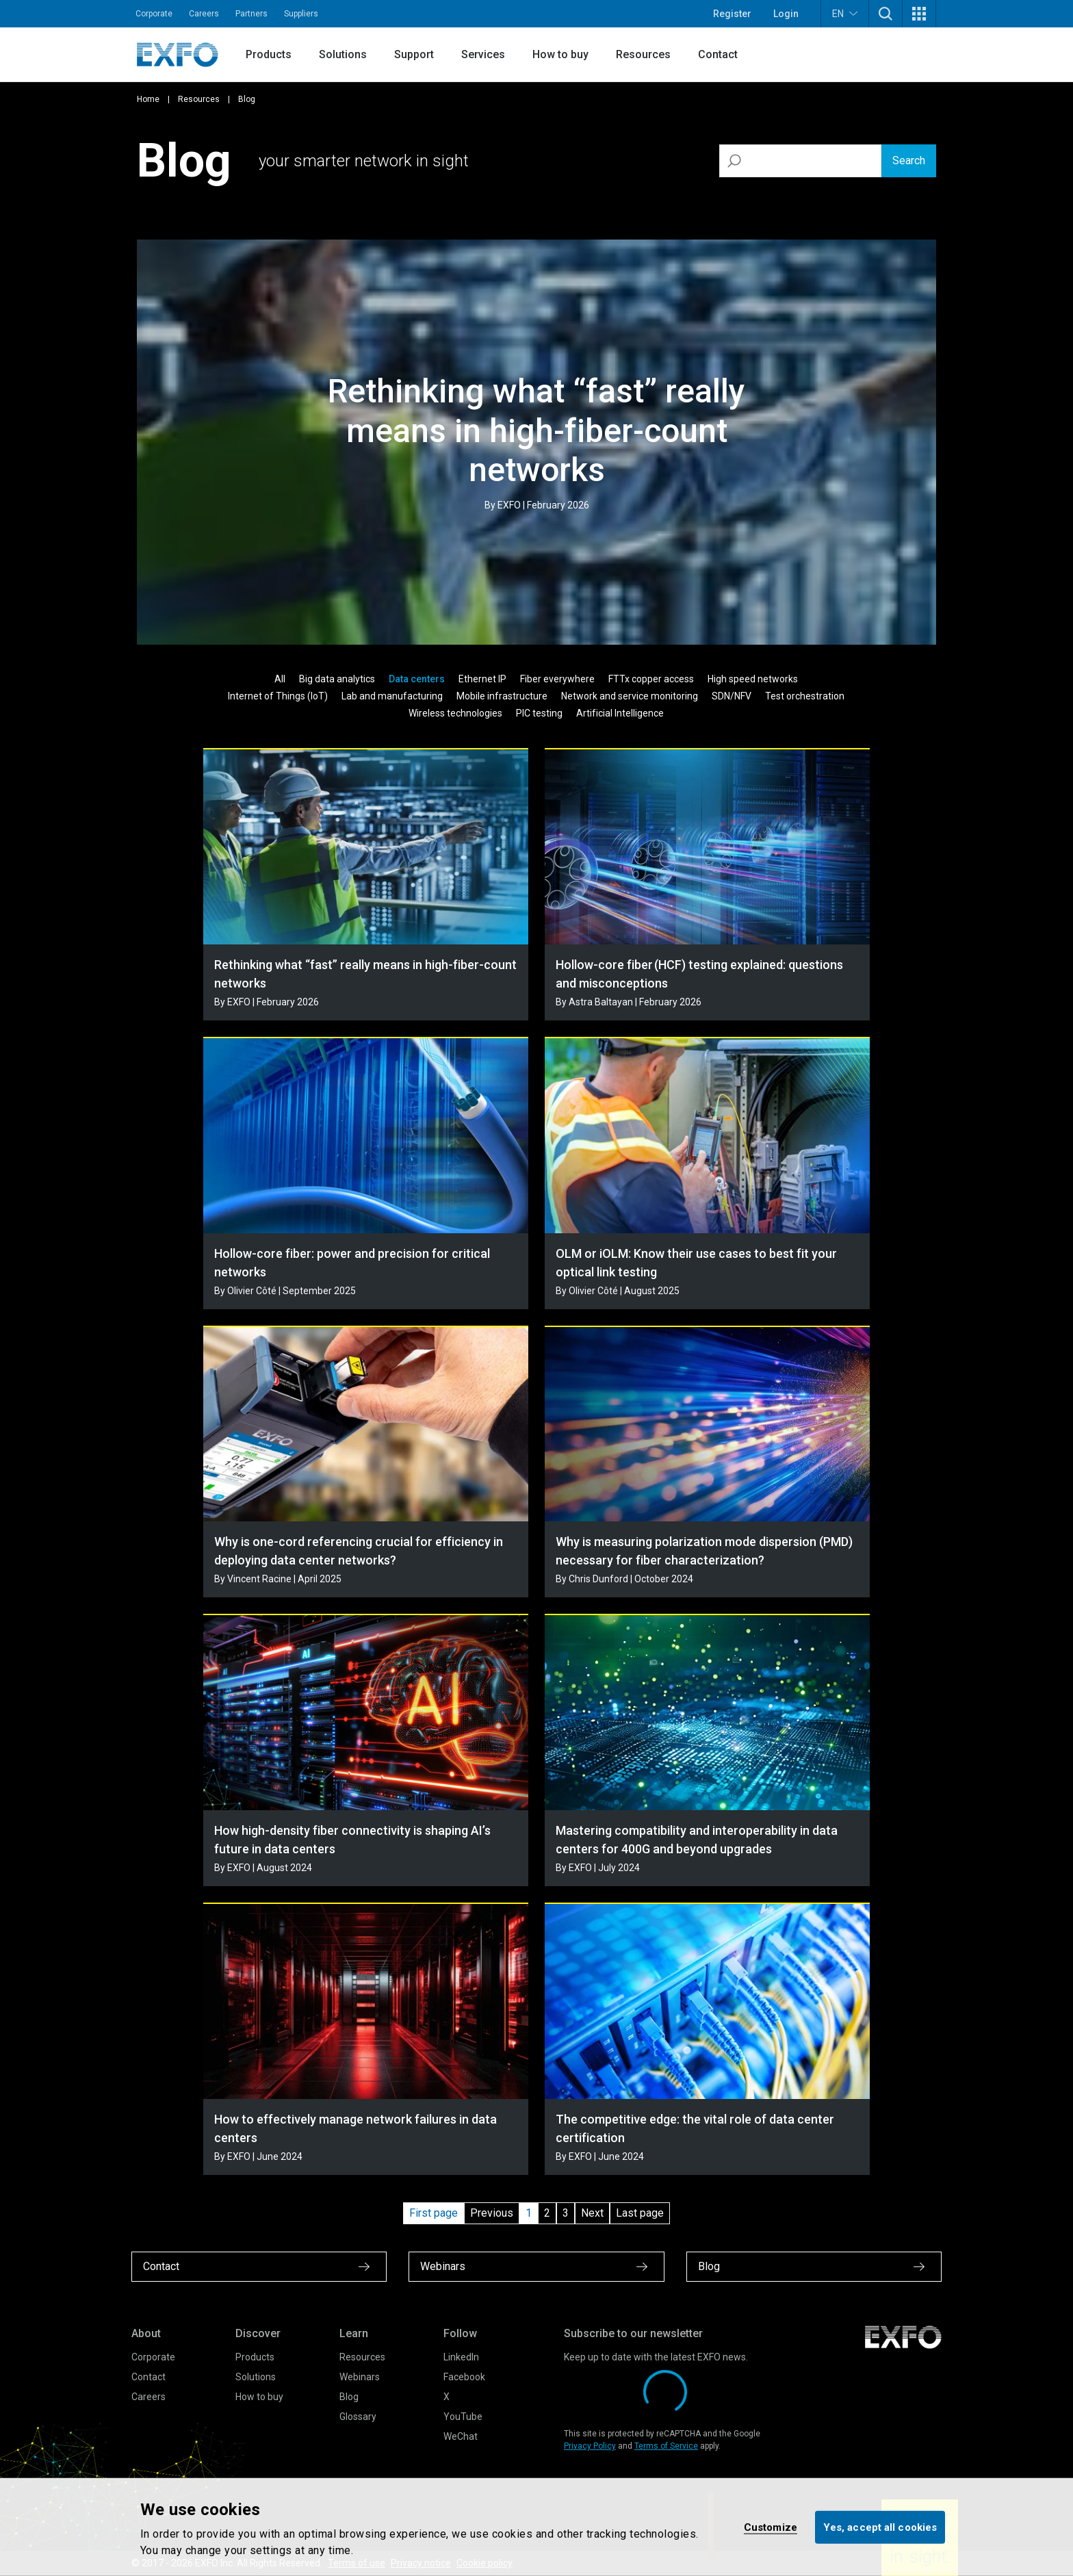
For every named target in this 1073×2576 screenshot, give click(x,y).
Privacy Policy (590, 2446)
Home (148, 99)
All (279, 678)
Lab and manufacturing (392, 696)
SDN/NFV (731, 696)
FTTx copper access (651, 678)
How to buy (560, 54)
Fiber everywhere (557, 678)
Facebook (464, 2376)
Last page (640, 2212)
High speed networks (753, 678)
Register (732, 13)
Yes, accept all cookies (880, 2527)
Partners (251, 13)
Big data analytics (337, 678)
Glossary (357, 2416)
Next (592, 2212)
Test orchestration (804, 696)
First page (433, 2212)
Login (786, 13)
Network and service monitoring (629, 696)
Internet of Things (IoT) (278, 696)
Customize (770, 2527)
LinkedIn (461, 2357)
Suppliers (301, 13)
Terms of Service (666, 2446)
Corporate (153, 13)
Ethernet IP (482, 678)
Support (414, 54)
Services (483, 54)
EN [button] (844, 13)
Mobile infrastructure (501, 696)
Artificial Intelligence (620, 713)
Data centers (417, 678)
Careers (204, 13)
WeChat (460, 2436)
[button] (885, 13)
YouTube (462, 2416)
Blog (349, 2396)
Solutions (343, 54)
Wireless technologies (455, 713)
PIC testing (539, 713)
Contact (718, 54)
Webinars (359, 2376)
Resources (643, 54)
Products (269, 54)
